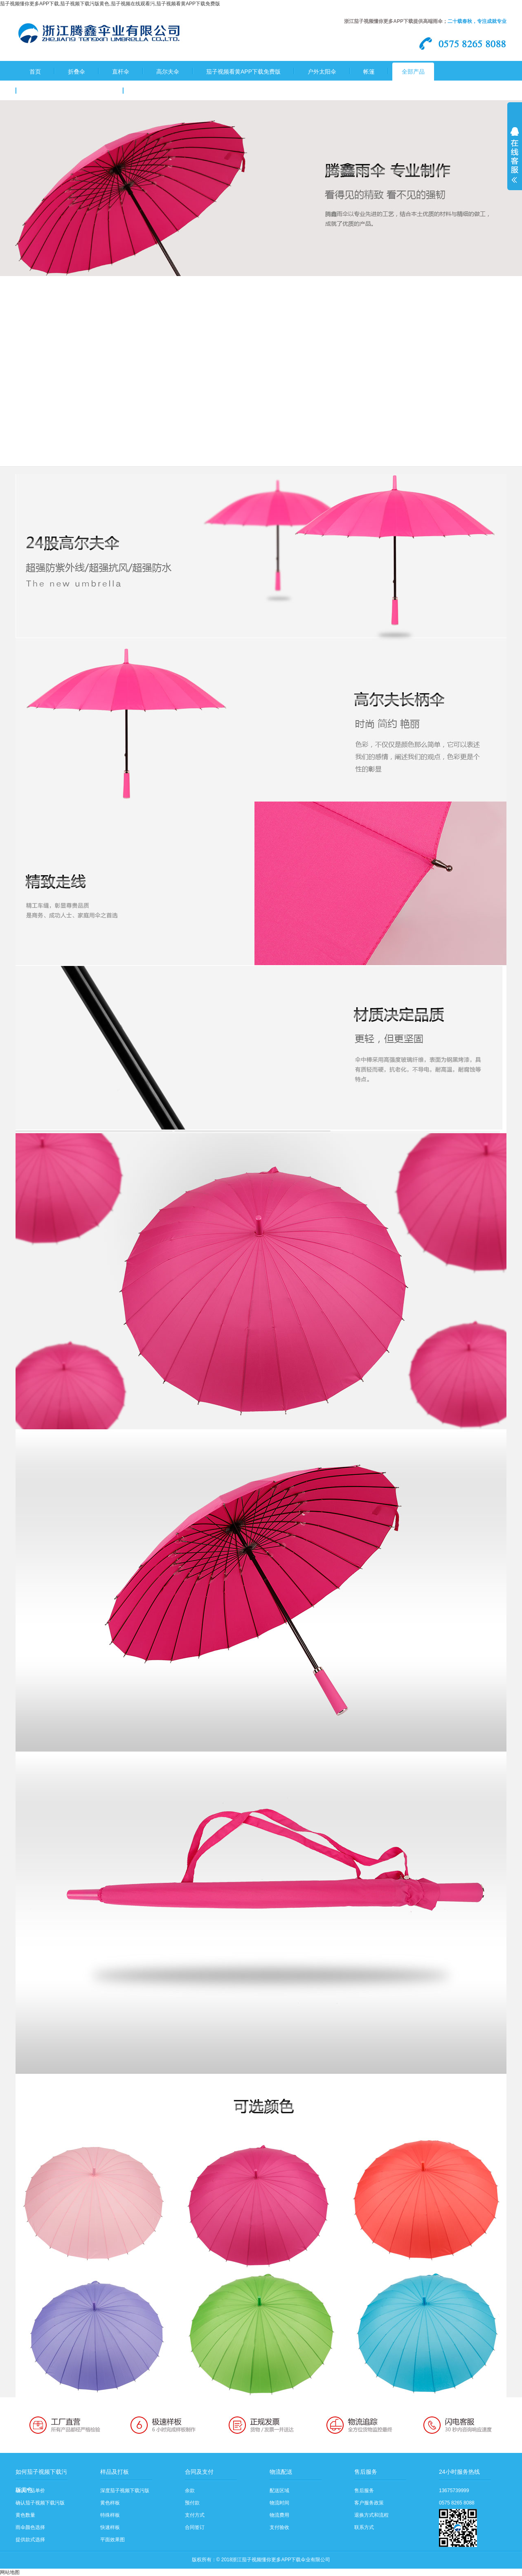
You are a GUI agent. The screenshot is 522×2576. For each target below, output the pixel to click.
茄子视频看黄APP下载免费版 (243, 71)
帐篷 (369, 71)
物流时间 (279, 2503)
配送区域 (279, 2490)
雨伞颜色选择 (30, 2527)
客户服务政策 (369, 2503)
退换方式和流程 (371, 2515)
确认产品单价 (30, 2490)
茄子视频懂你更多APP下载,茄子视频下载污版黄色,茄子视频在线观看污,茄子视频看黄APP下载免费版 (110, 4)
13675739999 (454, 2490)
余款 (190, 2490)
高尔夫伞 (167, 71)
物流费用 (279, 2515)
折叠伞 (76, 71)
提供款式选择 (30, 2539)
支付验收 (279, 2527)
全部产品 (413, 71)
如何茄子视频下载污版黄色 (41, 2474)
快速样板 (110, 2527)
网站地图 (10, 2572)
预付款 (192, 2503)
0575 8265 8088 (457, 2503)
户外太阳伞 (322, 71)
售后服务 (365, 2471)
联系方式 (364, 2527)
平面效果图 (112, 2539)
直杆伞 (120, 71)
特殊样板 (110, 2515)
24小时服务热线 (459, 2471)
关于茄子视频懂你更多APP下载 (69, 91)
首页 (35, 71)
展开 (514, 160)
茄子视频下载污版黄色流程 (171, 91)
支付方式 (195, 2515)
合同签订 (195, 2527)
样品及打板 (114, 2471)
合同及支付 (199, 2471)
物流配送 (281, 2471)
